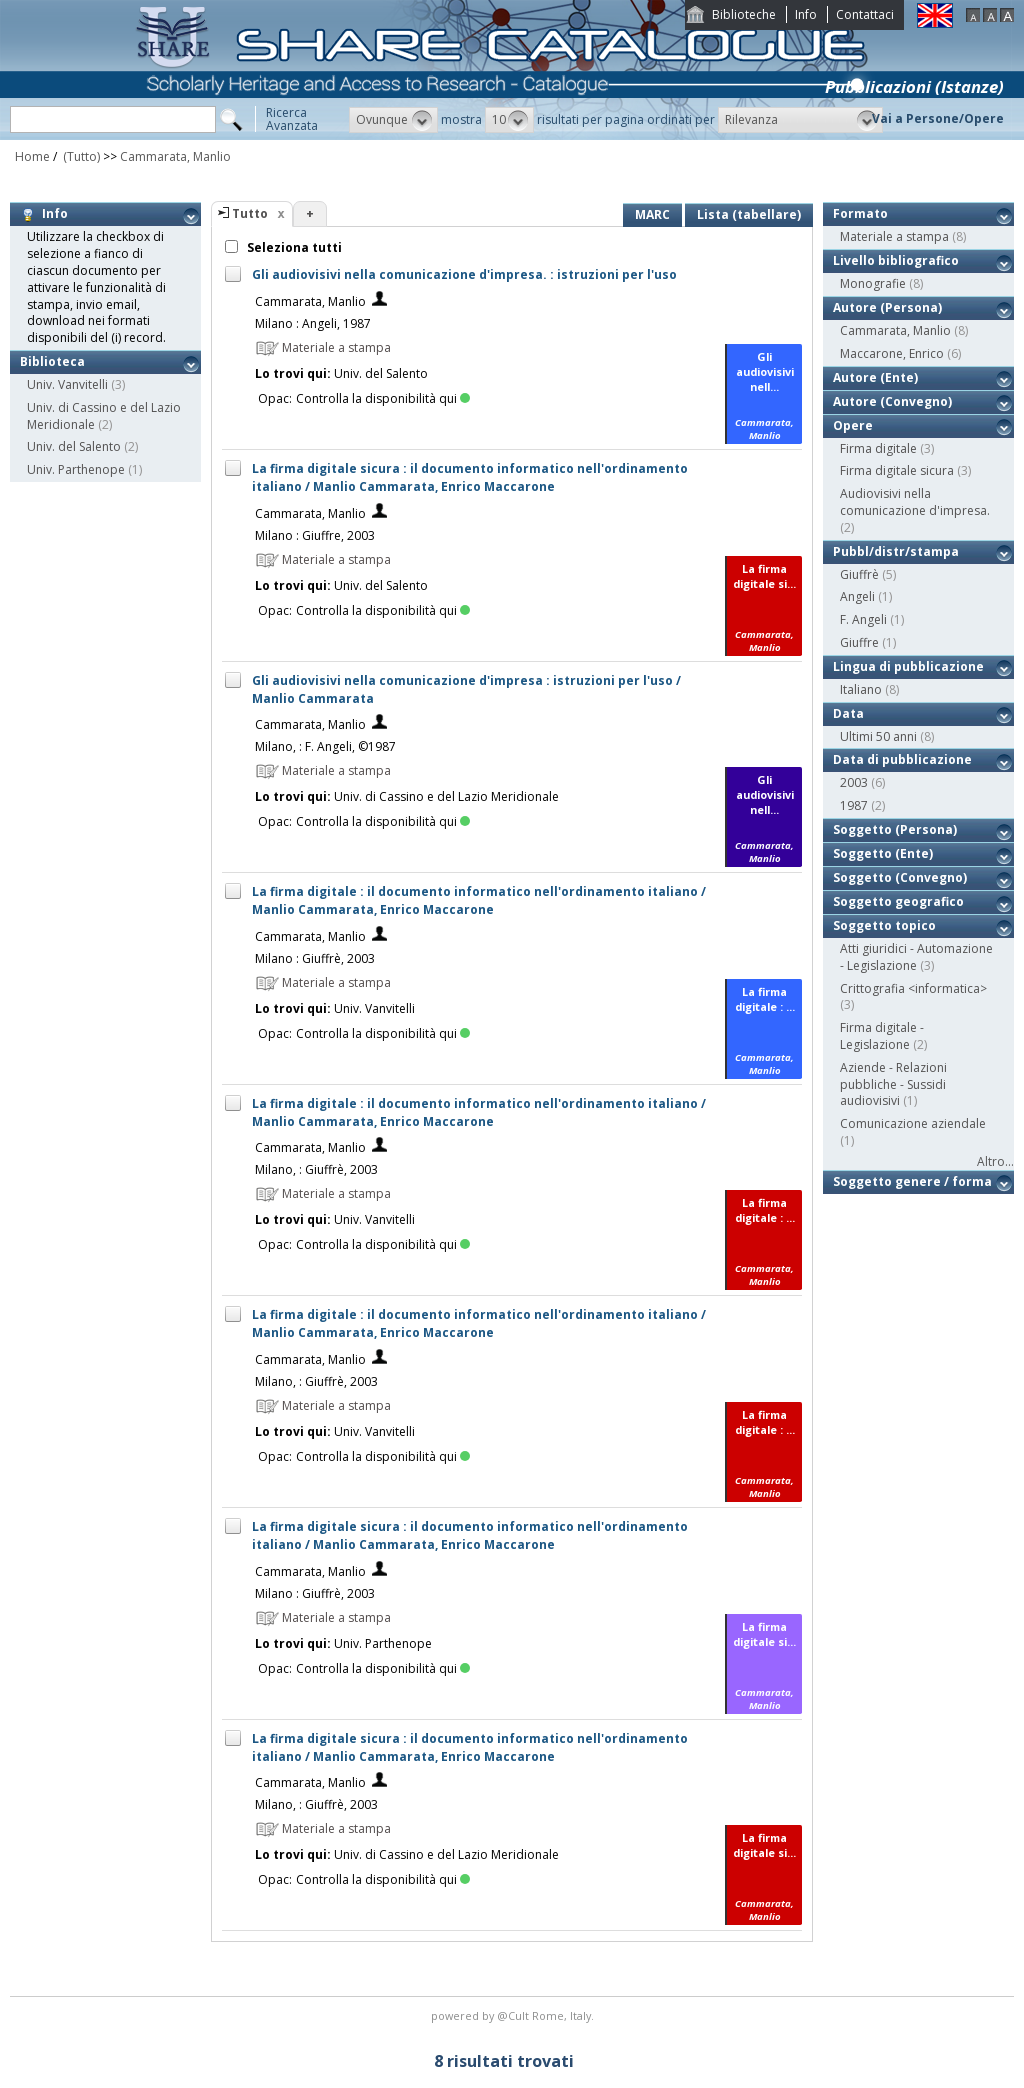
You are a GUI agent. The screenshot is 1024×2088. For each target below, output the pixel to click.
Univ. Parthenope (76, 469)
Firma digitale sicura (897, 470)
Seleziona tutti (293, 247)
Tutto (250, 213)
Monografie (873, 283)
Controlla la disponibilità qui (383, 398)
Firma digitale (878, 448)
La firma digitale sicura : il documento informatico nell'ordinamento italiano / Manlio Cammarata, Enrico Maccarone (470, 477)
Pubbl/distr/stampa (896, 551)
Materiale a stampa (894, 236)
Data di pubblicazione (902, 759)
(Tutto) (80, 156)
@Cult (514, 2015)
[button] (393, 120)
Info (806, 14)
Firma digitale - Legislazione (882, 1036)
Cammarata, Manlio (175, 156)
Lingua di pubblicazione (908, 666)
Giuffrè (859, 574)
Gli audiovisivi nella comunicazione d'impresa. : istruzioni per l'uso (464, 274)
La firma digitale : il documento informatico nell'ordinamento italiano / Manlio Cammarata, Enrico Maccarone (479, 900)
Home (32, 156)
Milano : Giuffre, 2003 (315, 535)
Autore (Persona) (887, 307)
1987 (854, 805)
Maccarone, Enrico (892, 353)
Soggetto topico (884, 925)
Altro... (995, 1161)
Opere (853, 425)
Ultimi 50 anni (878, 736)
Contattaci (865, 14)
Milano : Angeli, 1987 (313, 323)
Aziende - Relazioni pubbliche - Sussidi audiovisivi (893, 1084)
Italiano (861, 689)
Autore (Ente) (875, 377)
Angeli (857, 596)
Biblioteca (52, 361)
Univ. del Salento (74, 446)
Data (848, 713)
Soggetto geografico (898, 901)
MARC (652, 214)
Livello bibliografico (896, 260)
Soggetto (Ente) (883, 853)
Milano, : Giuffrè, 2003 (316, 1169)
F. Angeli (863, 619)
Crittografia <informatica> (913, 988)
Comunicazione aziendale (913, 1123)
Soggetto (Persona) (895, 829)
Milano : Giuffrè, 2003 (315, 958)
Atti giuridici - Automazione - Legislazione (916, 957)
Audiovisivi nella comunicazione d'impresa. (915, 502)
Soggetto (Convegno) (900, 877)
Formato (860, 213)
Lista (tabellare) (749, 214)
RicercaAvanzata (292, 119)
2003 (854, 782)
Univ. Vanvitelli (67, 384)
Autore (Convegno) (892, 401)
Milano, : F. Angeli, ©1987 (325, 746)
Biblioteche (744, 14)
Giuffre (859, 642)
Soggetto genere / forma (912, 1181)
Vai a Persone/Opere (938, 118)
